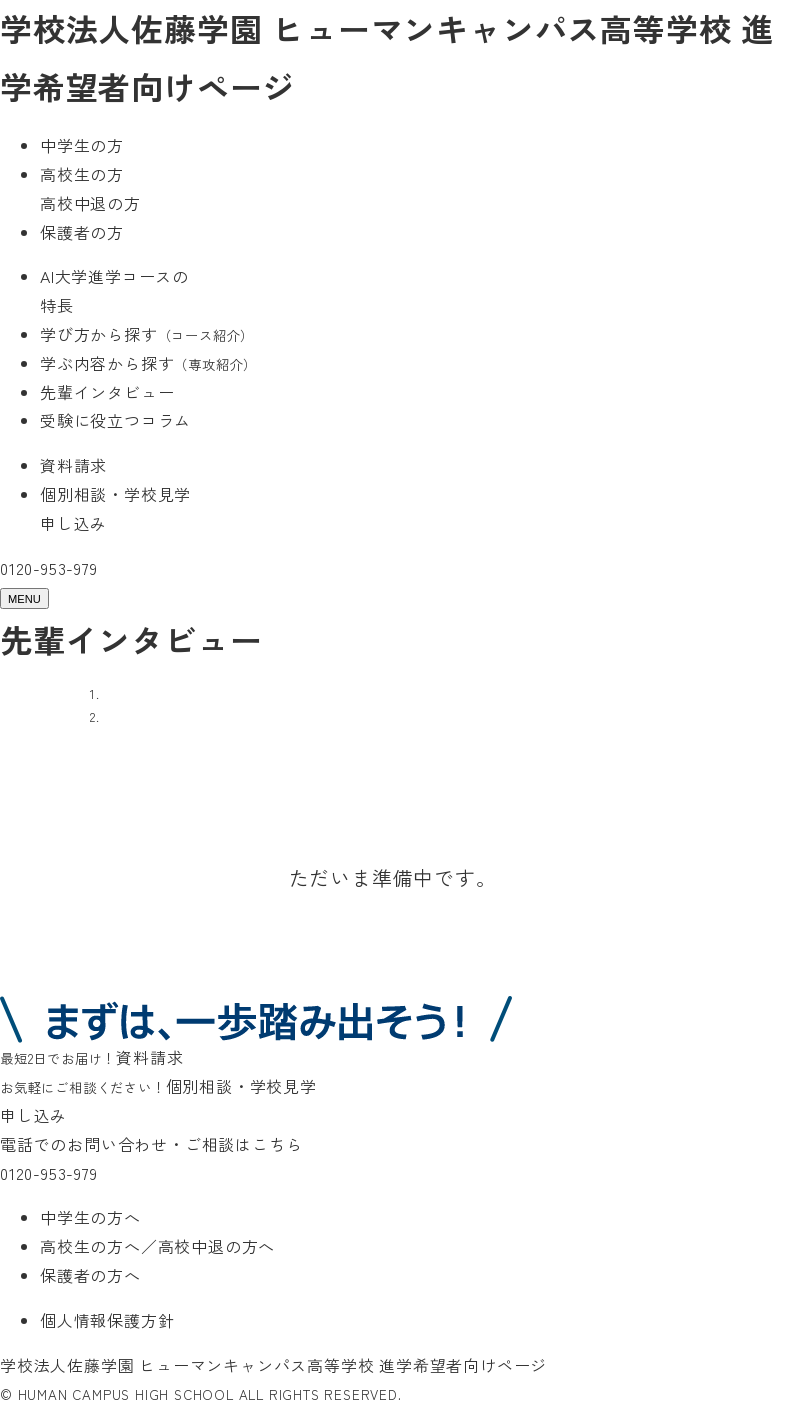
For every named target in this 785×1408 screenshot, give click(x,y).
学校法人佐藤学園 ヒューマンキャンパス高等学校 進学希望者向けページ (273, 1365)
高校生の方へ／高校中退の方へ (157, 1246)
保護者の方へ (90, 1275)
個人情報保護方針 (107, 1320)
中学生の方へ (90, 1217)
